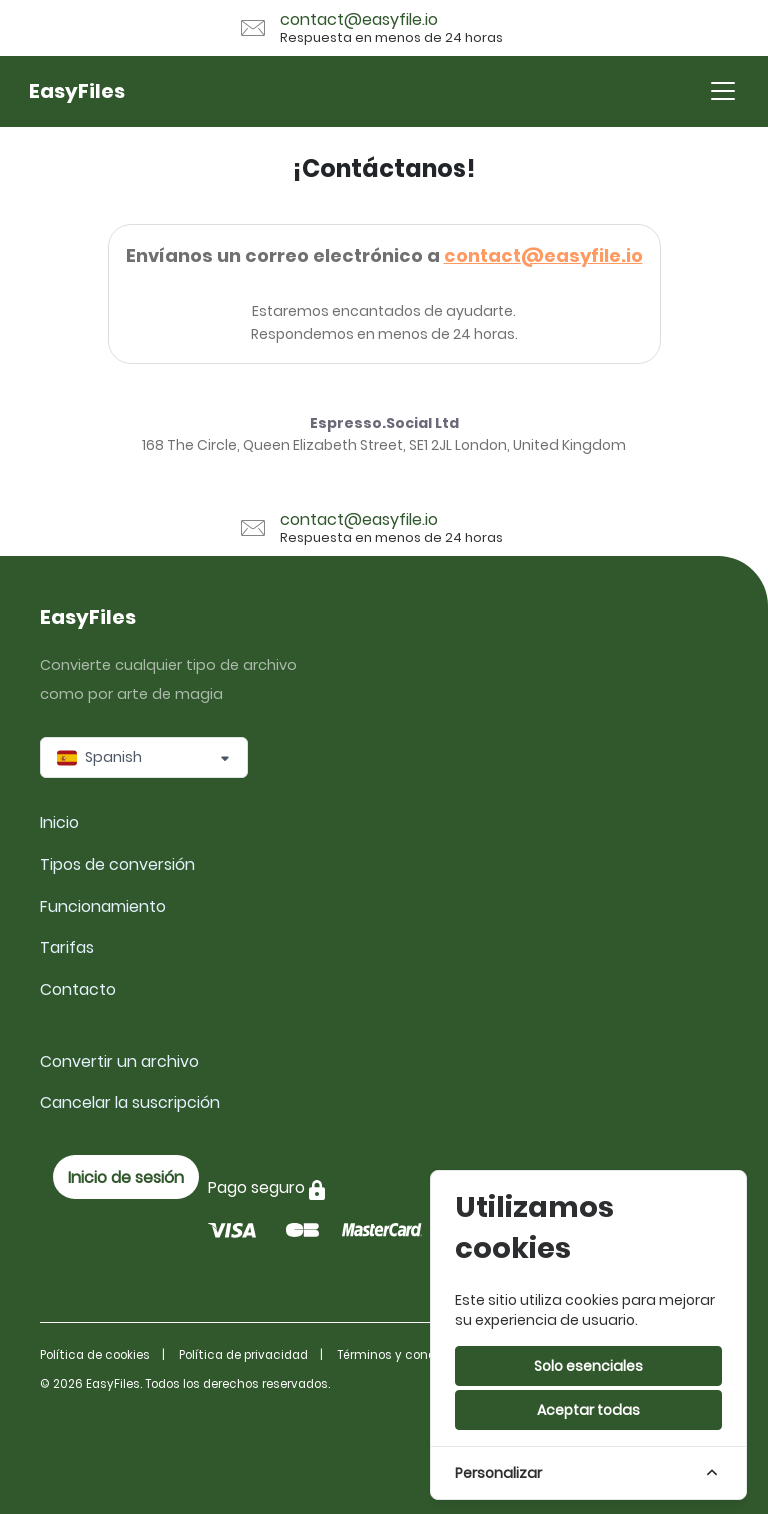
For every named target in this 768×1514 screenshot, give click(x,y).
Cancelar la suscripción (130, 1102)
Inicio (59, 822)
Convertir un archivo (119, 1061)
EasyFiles (77, 91)
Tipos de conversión (117, 864)
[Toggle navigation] (723, 91)
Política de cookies (95, 1355)
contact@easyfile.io (543, 255)
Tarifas (67, 947)
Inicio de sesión (126, 1177)
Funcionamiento (103, 906)
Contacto (78, 989)
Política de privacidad (243, 1355)
